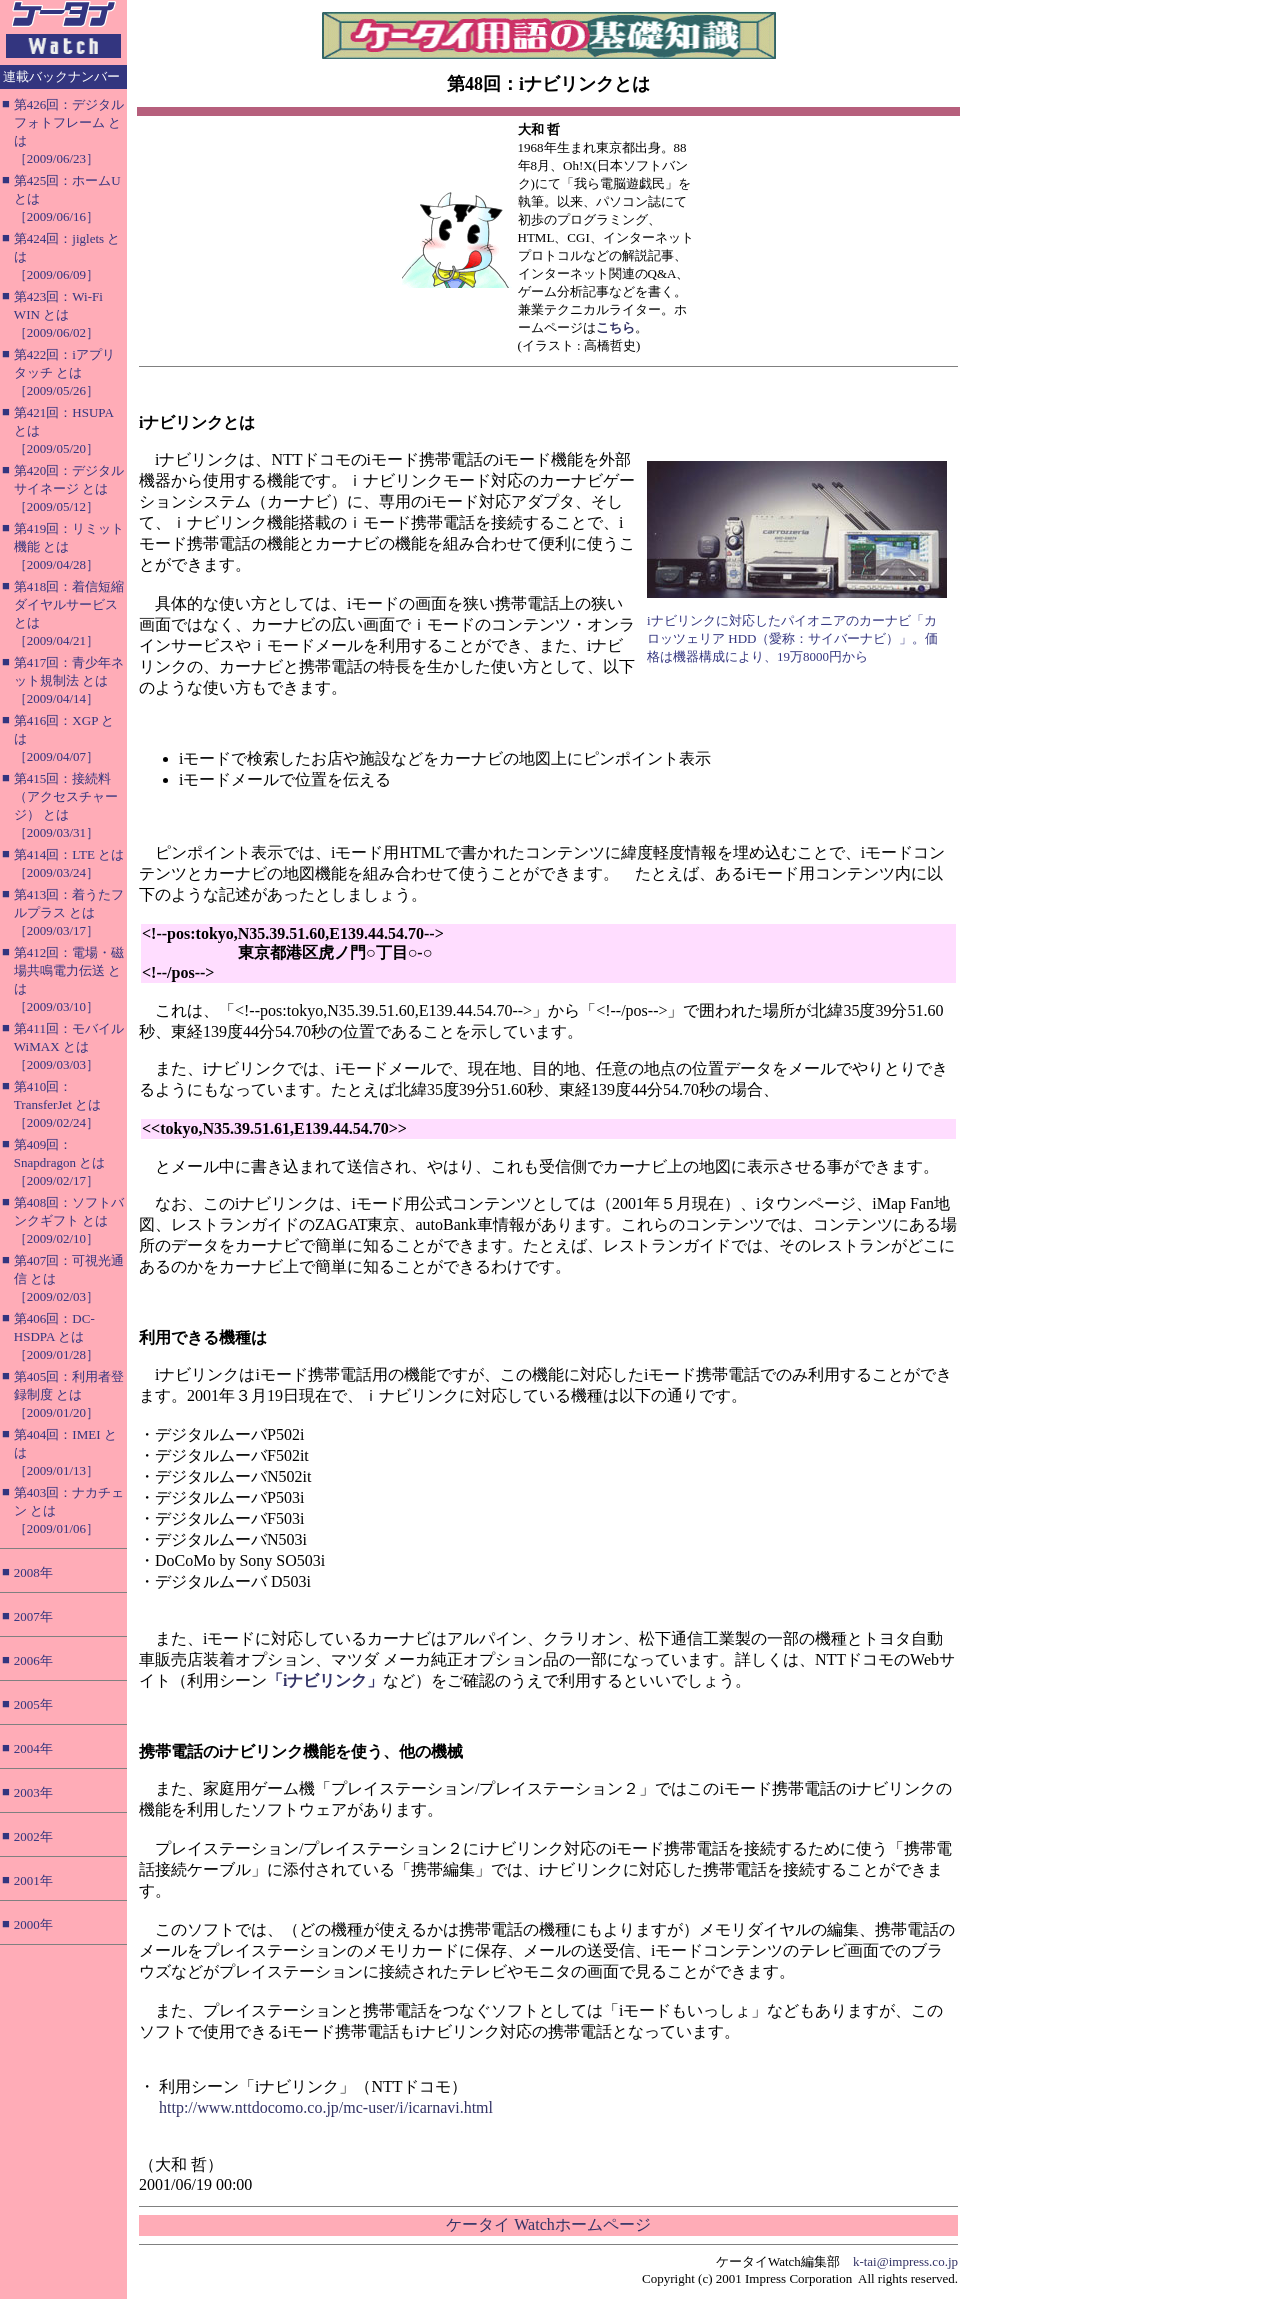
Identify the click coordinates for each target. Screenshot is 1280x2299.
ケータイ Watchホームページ (548, 2224)
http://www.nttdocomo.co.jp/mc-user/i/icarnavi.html (326, 2107)
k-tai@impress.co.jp (905, 2261)
